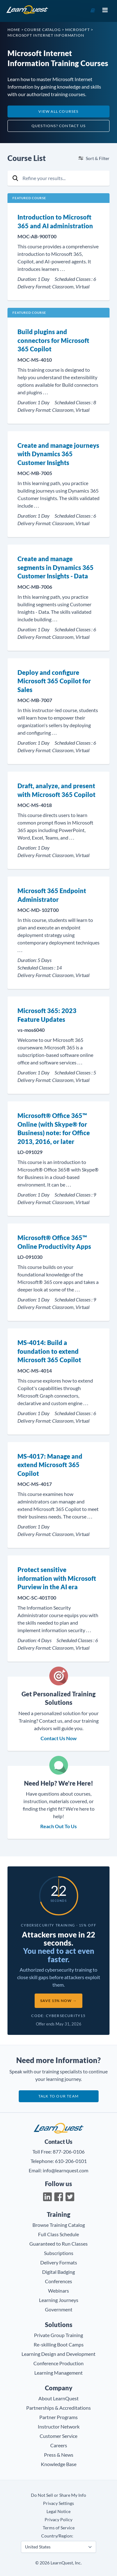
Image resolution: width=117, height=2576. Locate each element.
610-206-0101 (71, 2161)
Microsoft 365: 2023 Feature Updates (46, 1015)
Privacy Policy (58, 2519)
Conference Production (58, 2363)
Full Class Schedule (58, 2234)
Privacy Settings (58, 2503)
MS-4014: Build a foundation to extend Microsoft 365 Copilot (49, 1351)
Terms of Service (59, 2527)
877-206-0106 (69, 2151)
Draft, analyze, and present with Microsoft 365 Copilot (56, 790)
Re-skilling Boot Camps (59, 2344)
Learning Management (58, 2373)
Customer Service (58, 2436)
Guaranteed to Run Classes (58, 2244)
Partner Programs (58, 2417)
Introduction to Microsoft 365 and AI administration (55, 221)
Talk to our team (58, 2096)
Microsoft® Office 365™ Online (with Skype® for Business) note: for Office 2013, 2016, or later (53, 1128)
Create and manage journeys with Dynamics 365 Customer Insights (58, 454)
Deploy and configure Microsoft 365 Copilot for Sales (54, 681)
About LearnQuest (58, 2398)
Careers (58, 2445)
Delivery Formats (58, 2262)
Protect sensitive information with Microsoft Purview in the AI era (56, 1578)
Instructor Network (59, 2426)
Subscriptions (58, 2253)
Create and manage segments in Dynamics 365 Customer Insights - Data (55, 567)
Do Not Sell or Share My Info (58, 2495)
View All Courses (58, 111)
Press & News (58, 2455)
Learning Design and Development (58, 2354)
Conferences (58, 2281)
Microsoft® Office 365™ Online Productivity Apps (54, 1242)
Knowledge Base (58, 2464)
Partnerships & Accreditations (58, 2408)
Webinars (58, 2291)
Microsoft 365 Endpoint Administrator (51, 895)
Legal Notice (58, 2511)
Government (58, 2309)
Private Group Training (58, 2335)
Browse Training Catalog (58, 2225)
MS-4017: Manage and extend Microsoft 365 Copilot (49, 1464)
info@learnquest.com (65, 2170)
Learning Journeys (58, 2300)
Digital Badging (58, 2272)
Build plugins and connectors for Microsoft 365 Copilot (53, 340)
